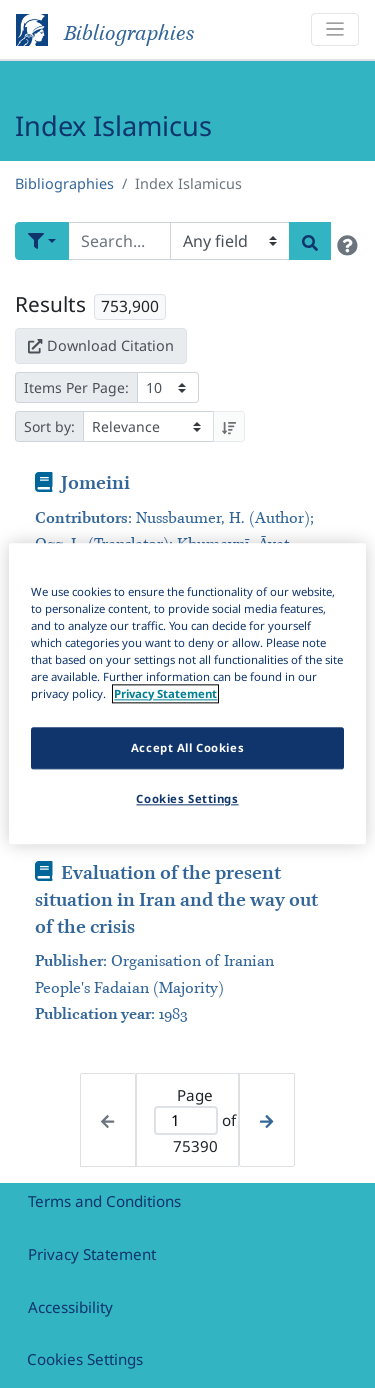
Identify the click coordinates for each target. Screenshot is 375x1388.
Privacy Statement (92, 1254)
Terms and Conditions (104, 1201)
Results (50, 304)
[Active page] (186, 1120)
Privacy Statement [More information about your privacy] (165, 694)
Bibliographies (64, 183)
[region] (187, 693)
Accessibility (70, 1307)
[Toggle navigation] (335, 29)
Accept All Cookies (187, 748)
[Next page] (266, 1119)
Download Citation (101, 345)
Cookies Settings (85, 1359)
